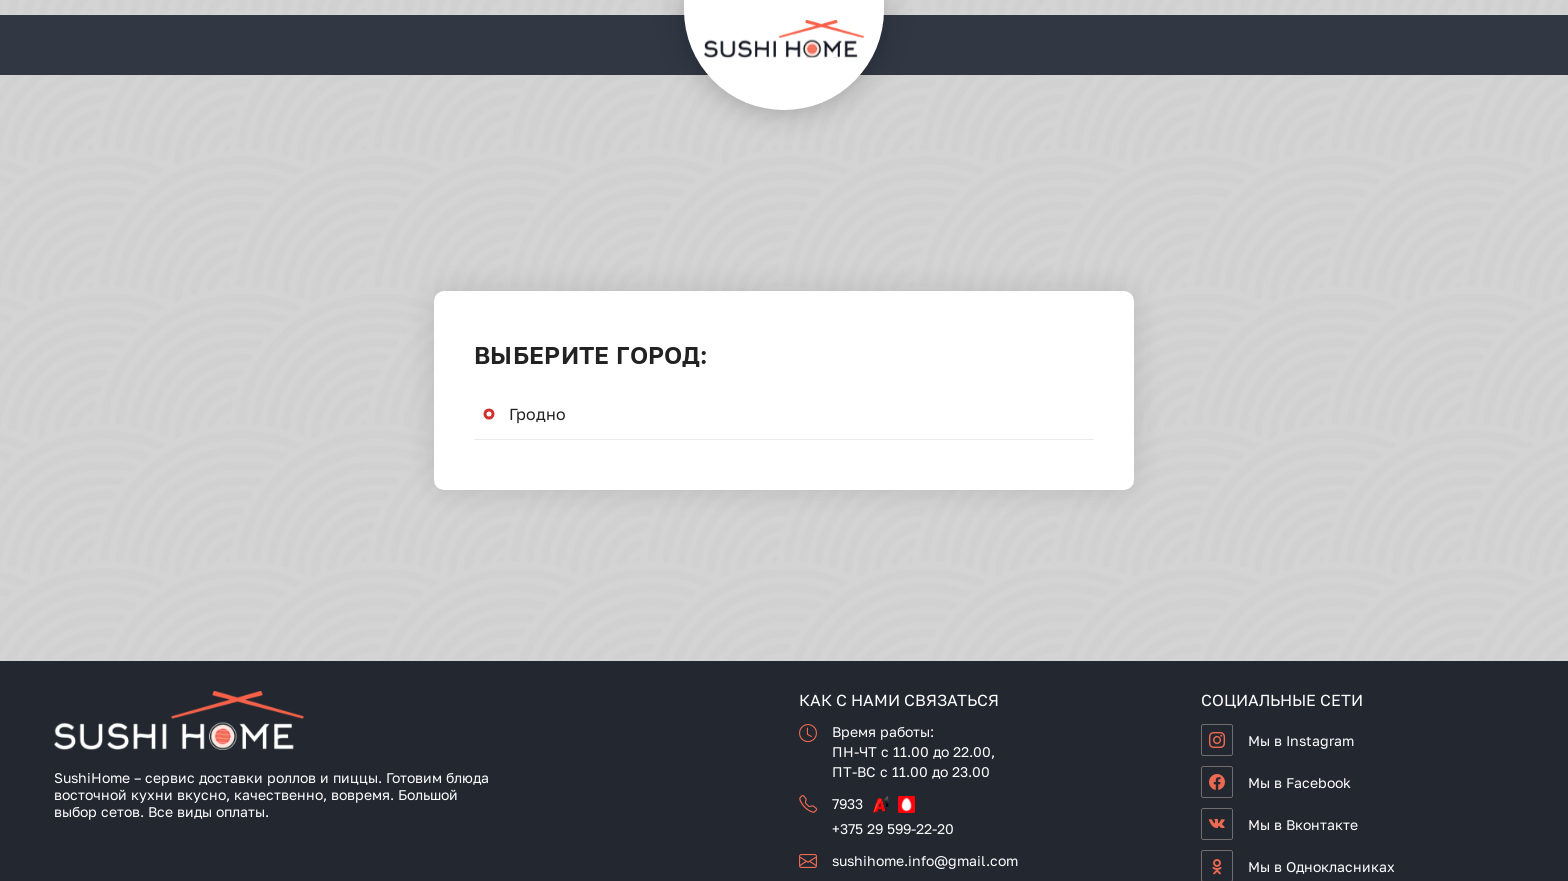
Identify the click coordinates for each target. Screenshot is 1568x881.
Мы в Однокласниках (1321, 866)
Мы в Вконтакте (1303, 824)
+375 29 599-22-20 (893, 828)
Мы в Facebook (1299, 782)
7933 (847, 803)
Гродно (537, 414)
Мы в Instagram (1301, 740)
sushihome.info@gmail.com (925, 860)
